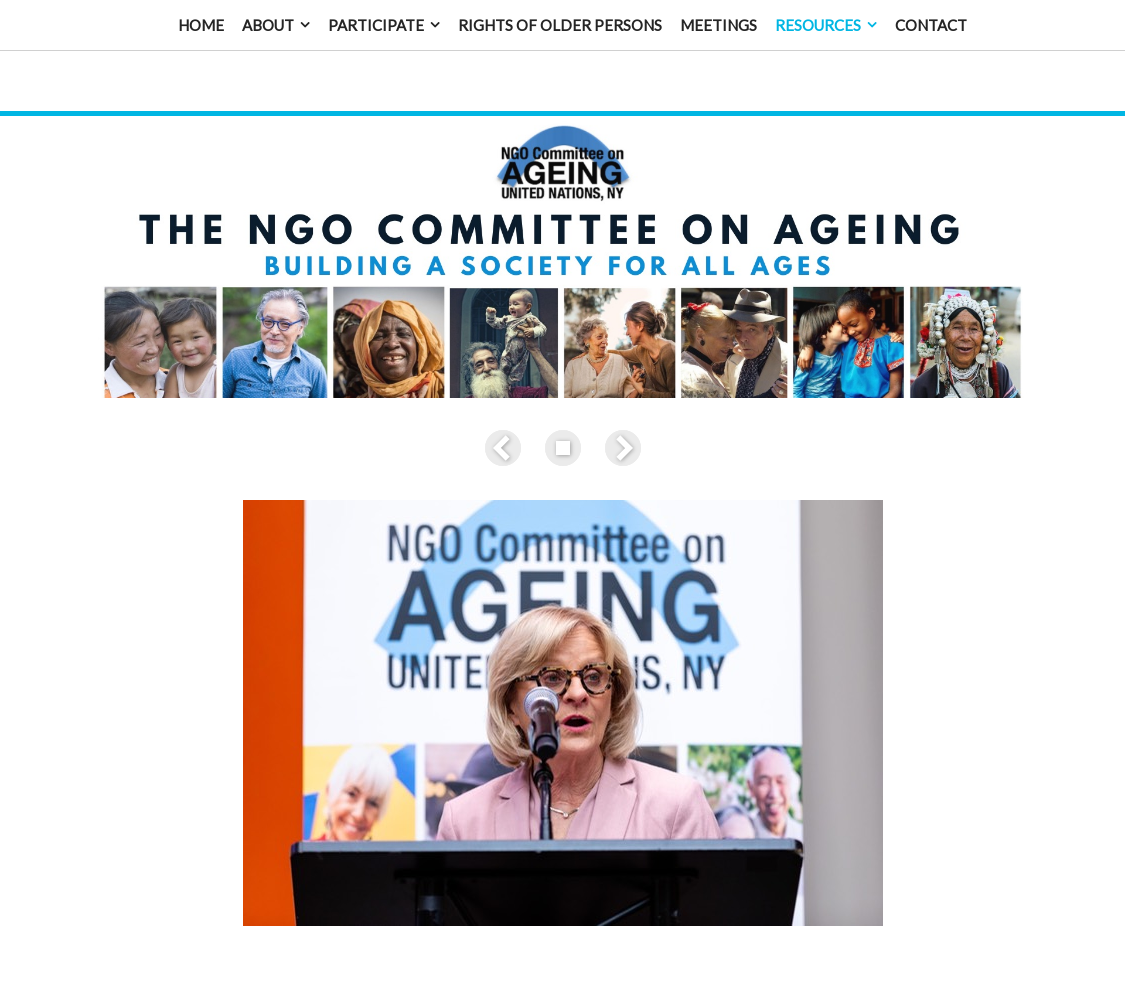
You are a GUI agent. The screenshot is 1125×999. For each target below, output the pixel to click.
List (563, 427)
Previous (507, 427)
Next (619, 427)
